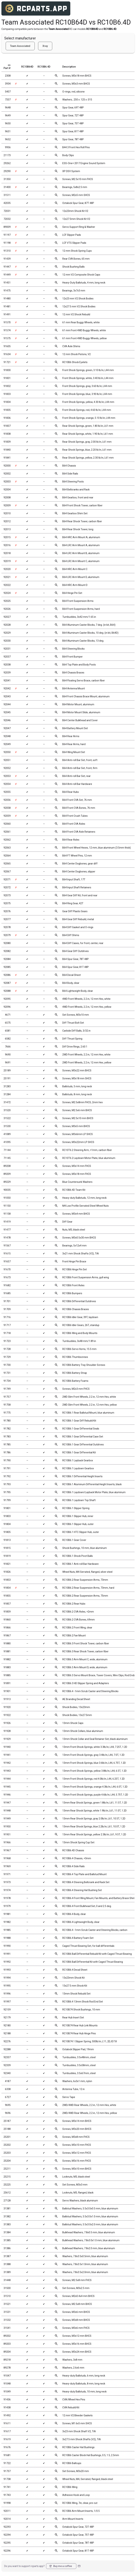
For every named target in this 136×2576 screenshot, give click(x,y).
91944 (7, 1778)
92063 (7, 847)
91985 (7, 1930)
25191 (7, 1078)
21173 (7, 155)
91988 (7, 1938)
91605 (7, 346)
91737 (7, 2471)
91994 (7, 1977)
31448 (7, 2280)
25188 (7, 2129)
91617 (7, 2431)
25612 (7, 2192)
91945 (7, 1786)
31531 (7, 2312)
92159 (7, 2009)
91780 (7, 1420)
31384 (7, 2232)
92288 (7, 2049)
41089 (7, 1134)
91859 (7, 1611)
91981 (7, 1914)
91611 (7, 2423)
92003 (7, 481)
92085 (7, 967)
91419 (7, 1221)
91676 (7, 2447)
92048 (7, 736)
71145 (7, 1158)
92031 (7, 648)
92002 (7, 473)
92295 (7, 2542)
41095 (7, 1142)
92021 (7, 577)
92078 (7, 927)
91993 (7, 1969)
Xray (45, 46)
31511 (7, 195)
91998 (7, 2503)
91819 (7, 1556)
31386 (7, 2248)
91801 (7, 1508)
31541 (7, 2327)
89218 (7, 2359)
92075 (7, 903)
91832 (7, 386)
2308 (8, 75)
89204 (7, 2351)
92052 (7, 768)
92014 (7, 2518)
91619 (7, 2439)
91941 (7, 1754)
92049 (7, 744)
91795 (7, 1492)
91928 (7, 1731)
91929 (7, 1739)
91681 (7, 2455)
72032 (7, 219)
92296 (7, 2550)
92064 (7, 855)
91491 (7, 314)
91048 (7, 2383)
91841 (7, 457)
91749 (7, 1388)
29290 (7, 171)
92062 (7, 839)
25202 (7, 2144)
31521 (7, 2304)
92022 (7, 585)
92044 (7, 704)
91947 (7, 1802)
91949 (7, 1818)
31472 (7, 1102)
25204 (7, 2160)
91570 (7, 322)
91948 (7, 1810)
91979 (7, 1906)
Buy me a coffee (60, 2566)
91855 (7, 1595)
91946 (7, 1794)
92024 (7, 593)
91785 (7, 1444)
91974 (7, 1890)
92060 (7, 823)
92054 (7, 784)
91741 (7, 2487)
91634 (7, 354)
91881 (7, 1651)
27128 (7, 2200)
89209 (7, 1174)
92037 (7, 656)
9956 (8, 147)
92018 (7, 553)
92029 (7, 632)
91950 (7, 1826)
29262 (7, 163)
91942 (7, 1762)
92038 (7, 664)
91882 (7, 1659)
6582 (8, 1038)
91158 (7, 1213)
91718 (7, 1333)
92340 (7, 2073)
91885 (7, 1675)
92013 (7, 529)
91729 (7, 1357)
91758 (7, 1404)
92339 (7, 2065)
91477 (7, 1229)
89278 (7, 2367)
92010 (7, 513)
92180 (7, 2025)
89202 (7, 2335)
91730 (7, 1365)
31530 (7, 1126)
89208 (7, 1166)
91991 (7, 1953)
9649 (8, 115)
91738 (7, 2479)
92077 (7, 919)
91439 (7, 258)
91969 (7, 1866)
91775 (7, 1412)
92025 (7, 601)
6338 (8, 2089)
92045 (7, 712)
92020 (7, 569)
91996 (7, 1993)
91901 (7, 1691)
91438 (7, 2407)
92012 (7, 521)
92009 (7, 505)
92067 (7, 871)
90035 (7, 1189)
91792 (7, 1476)
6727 (8, 2097)
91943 (7, 1770)
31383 (7, 2224)
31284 (7, 1094)
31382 (7, 2216)
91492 (7, 2415)
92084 (7, 959)
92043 (7, 696)
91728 (7, 1349)
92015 (7, 537)
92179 (7, 2017)
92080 (7, 943)
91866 (7, 1627)
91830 (7, 370)
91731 (7, 1372)
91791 (7, 1468)
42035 (7, 203)
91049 (7, 2391)
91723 (7, 1341)
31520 (7, 1110)
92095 (7, 998)
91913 (7, 1699)
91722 (7, 2463)
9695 (8, 2105)
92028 (7, 624)
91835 (7, 410)
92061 (7, 831)
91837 (7, 425)
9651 (8, 131)
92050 (7, 752)
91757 (7, 1396)
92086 (7, 975)
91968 (7, 1858)
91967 (7, 1850)
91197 (7, 234)
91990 (7, 1945)
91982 (7, 1922)
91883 (7, 1667)
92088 (7, 990)
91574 (7, 330)
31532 (7, 2320)
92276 (7, 2041)
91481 (7, 306)
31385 (7, 2240)
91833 (7, 394)
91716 (7, 1317)
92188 (7, 2033)
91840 (7, 449)
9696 (8, 2113)
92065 (7, 863)
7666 (8, 1046)
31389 (7, 2272)
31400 (7, 187)
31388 (7, 2264)
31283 (7, 1086)
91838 (7, 433)
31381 (7, 2208)
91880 (7, 1643)
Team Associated (20, 46)
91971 (7, 1874)
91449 (7, 274)
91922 (7, 1715)
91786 (7, 1452)
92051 (7, 760)
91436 (7, 2399)
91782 (7, 1428)
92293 (7, 2526)
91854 (7, 1587)
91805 (7, 1532)
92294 (7, 2534)
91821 (7, 1563)
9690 (8, 1054)
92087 (7, 983)
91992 (7, 1961)
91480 (7, 298)
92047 (7, 728)
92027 (7, 616)
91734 (7, 1380)
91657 (7, 1261)
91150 (7, 1205)
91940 (7, 1747)
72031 (7, 211)
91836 (7, 417)
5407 (8, 91)
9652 (8, 139)
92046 (7, 720)
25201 (7, 2136)
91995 (7, 1985)
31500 (7, 2288)
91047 (7, 2375)
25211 (7, 2168)
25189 (7, 1070)
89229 (7, 1181)
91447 (7, 266)
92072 (7, 887)
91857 (7, 1603)
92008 (7, 497)
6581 (8, 1030)
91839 (7, 441)
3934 (8, 83)
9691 (8, 1062)
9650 (8, 123)
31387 (7, 2256)
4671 (8, 1014)
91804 (7, 1524)
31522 (7, 1118)
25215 (7, 2176)
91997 (7, 2001)
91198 (7, 242)
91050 (7, 1197)
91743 (7, 2495)
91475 (7, 290)
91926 (7, 1723)
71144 (7, 1150)
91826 (7, 1571)
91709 (7, 1309)
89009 (7, 226)
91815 (7, 1548)
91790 (7, 1460)
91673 (7, 1277)
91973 (7, 1882)
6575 (8, 1022)
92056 (7, 799)
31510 (7, 2296)
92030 (7, 640)
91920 (7, 1707)
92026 (7, 608)
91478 (7, 1237)
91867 (7, 1635)
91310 (7, 250)
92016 (7, 545)
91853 (7, 1579)
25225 (7, 2184)
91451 (7, 282)
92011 (7, 2511)
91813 (7, 1540)
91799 (7, 1500)
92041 (7, 680)
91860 (7, 1619)
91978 (7, 1898)
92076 (7, 911)
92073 (7, 895)
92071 (7, 879)
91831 (7, 378)
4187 (8, 2081)
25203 (7, 2152)
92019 (7, 561)
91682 (7, 1285)
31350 (7, 179)
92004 (7, 489)
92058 (7, 807)
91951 (7, 1834)
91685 (7, 1293)
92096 (7, 1006)
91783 (7, 1436)
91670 (7, 1269)
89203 (7, 2343)
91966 (7, 1842)
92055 (7, 792)
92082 (7, 951)
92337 (7, 2057)
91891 (7, 1683)
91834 (7, 402)
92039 (7, 672)
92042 (7, 688)
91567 (7, 1245)
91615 (7, 1253)
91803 (7, 1516)
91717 (7, 1325)
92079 (7, 935)
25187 (7, 2121)
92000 (7, 465)
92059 (7, 815)
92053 (7, 776)
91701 (7, 1301)
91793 (7, 1484)
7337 (8, 99)
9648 (8, 107)
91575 (7, 338)
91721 (7, 362)
